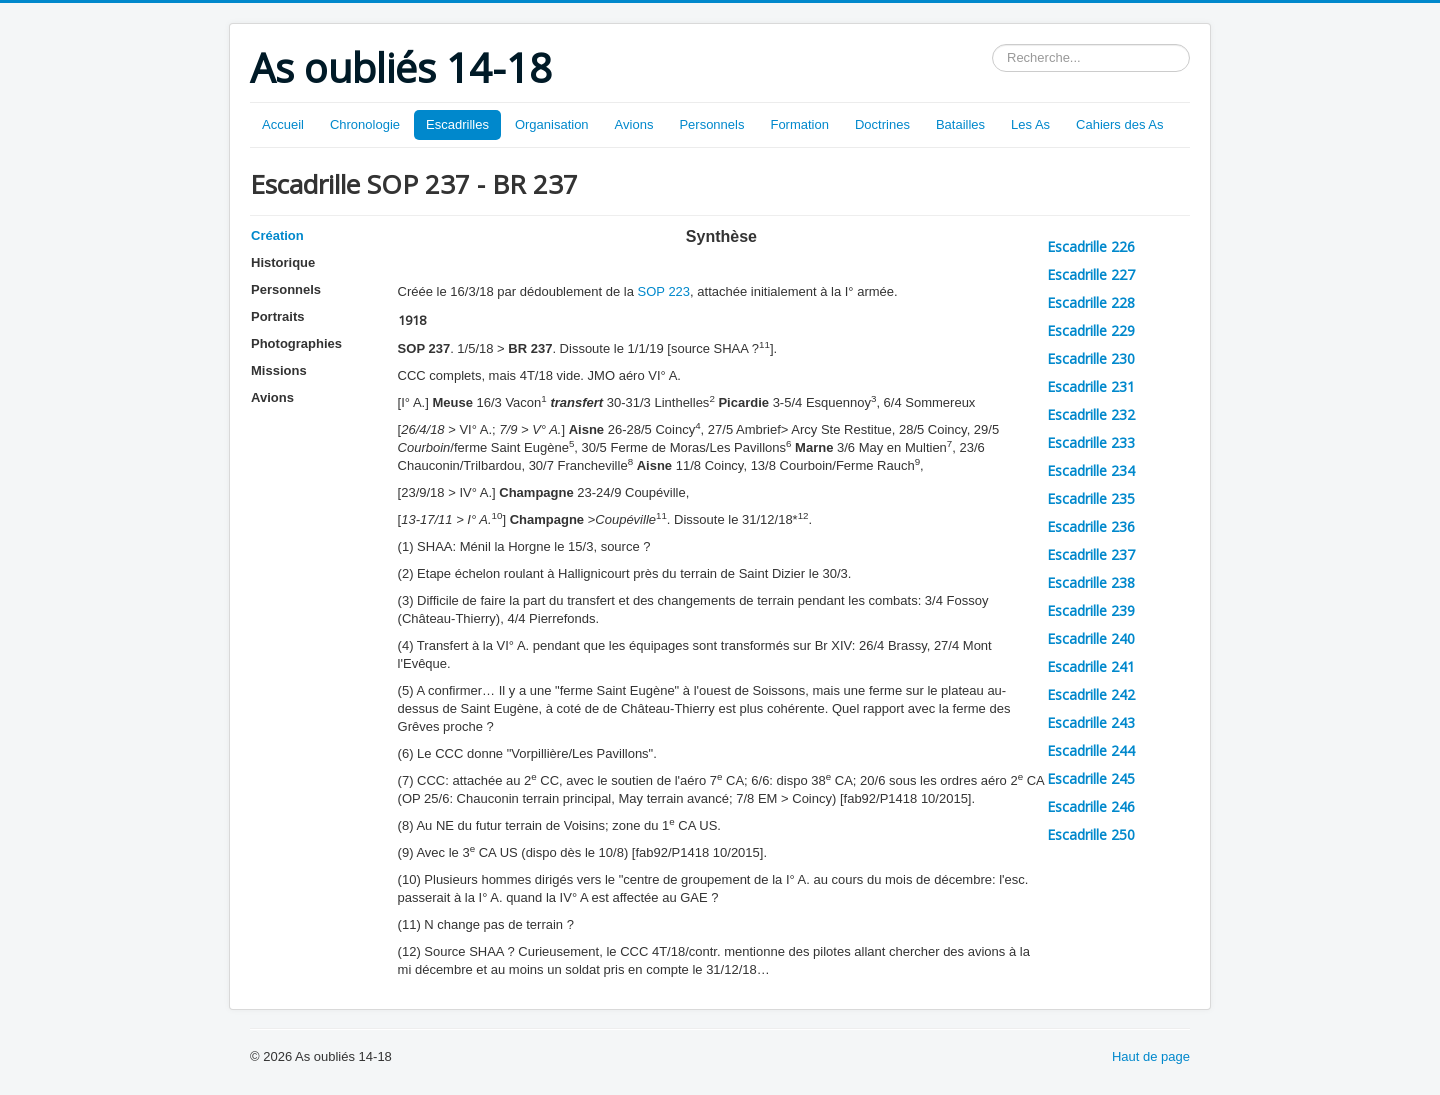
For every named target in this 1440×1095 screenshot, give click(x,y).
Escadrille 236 (1091, 526)
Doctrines (882, 124)
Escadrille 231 (1091, 386)
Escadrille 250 (1091, 834)
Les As (1030, 124)
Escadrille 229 (1091, 330)
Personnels (711, 124)
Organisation (552, 124)
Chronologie (365, 124)
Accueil (283, 124)
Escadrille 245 (1091, 778)
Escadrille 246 (1091, 806)
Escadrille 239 (1091, 610)
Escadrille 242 (1091, 694)
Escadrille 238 (1091, 582)
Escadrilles (457, 124)
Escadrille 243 (1091, 722)
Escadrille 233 (1091, 442)
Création (277, 235)
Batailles (960, 124)
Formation (799, 124)
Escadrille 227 (1091, 274)
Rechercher (992, 44)
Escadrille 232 (1091, 414)
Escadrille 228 (1091, 302)
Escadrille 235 (1091, 498)
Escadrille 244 (1091, 750)
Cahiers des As (1119, 124)
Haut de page (1151, 1056)
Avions (634, 124)
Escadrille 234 (1091, 470)
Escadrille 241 (1091, 666)
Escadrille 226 (1091, 246)
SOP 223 (664, 291)
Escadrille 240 (1091, 638)
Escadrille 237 (1091, 554)
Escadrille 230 (1091, 358)
